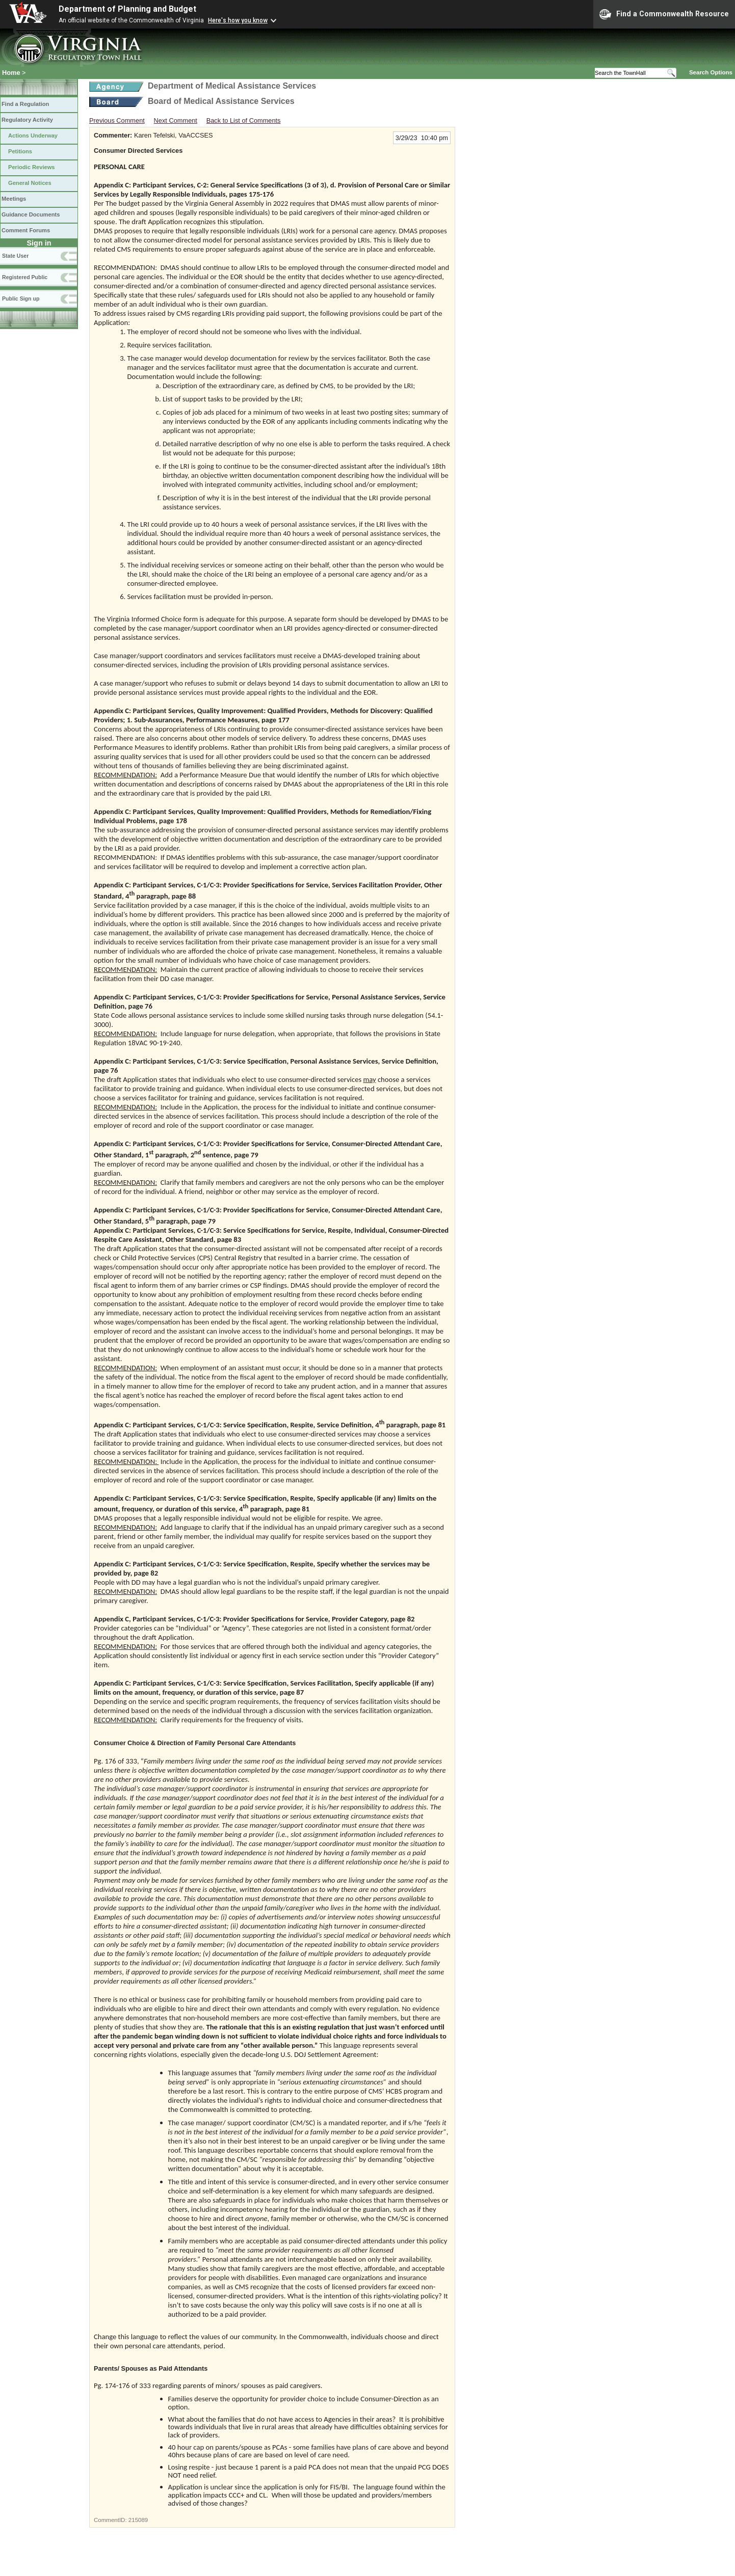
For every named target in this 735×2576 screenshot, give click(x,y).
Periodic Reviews (31, 167)
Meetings (14, 199)
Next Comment (175, 120)
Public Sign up (20, 298)
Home (11, 72)
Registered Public (24, 277)
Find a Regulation (25, 104)
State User (15, 256)
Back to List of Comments (243, 120)
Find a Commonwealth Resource (664, 14)
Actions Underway (33, 135)
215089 (138, 2520)
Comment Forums (26, 230)
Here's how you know (238, 20)
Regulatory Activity (27, 120)
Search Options (710, 72)
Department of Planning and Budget (127, 9)
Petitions (20, 151)
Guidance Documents (31, 214)
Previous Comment (117, 120)
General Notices (29, 183)
